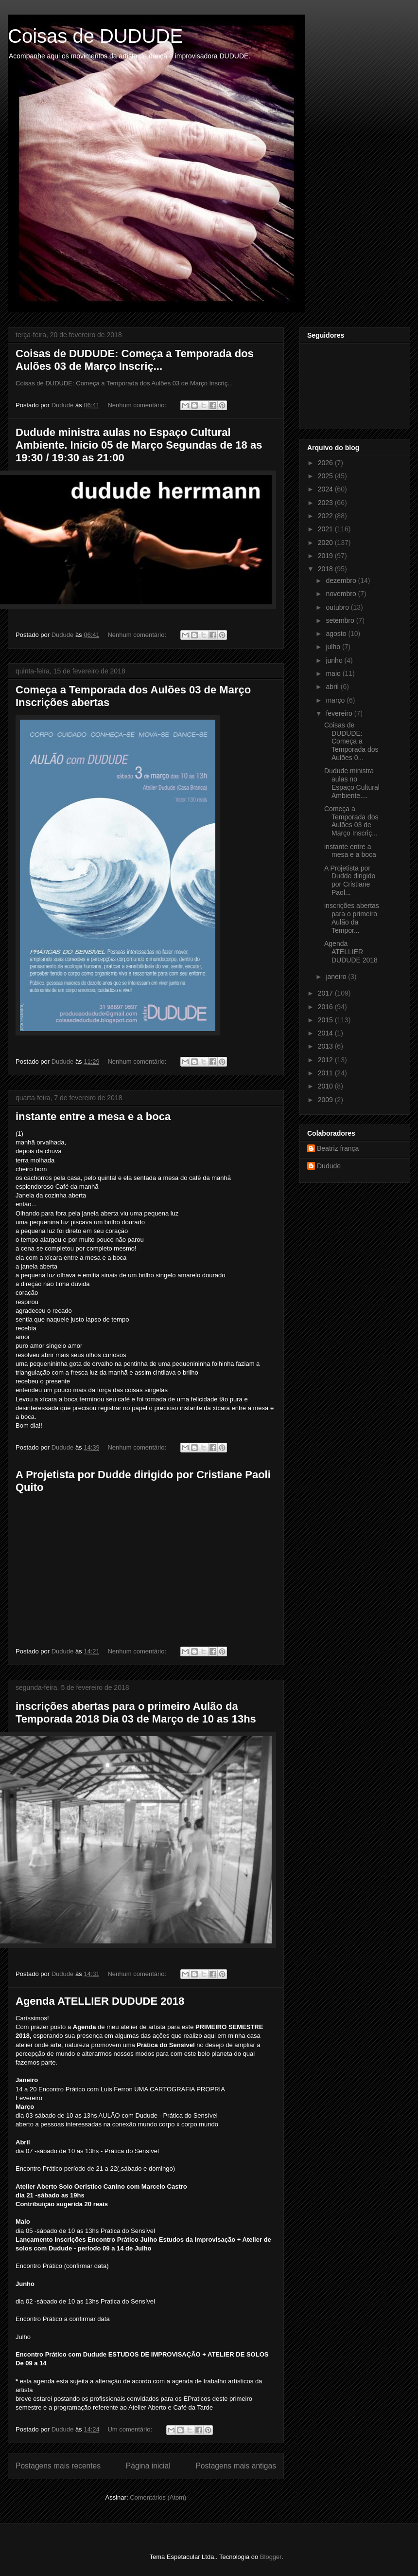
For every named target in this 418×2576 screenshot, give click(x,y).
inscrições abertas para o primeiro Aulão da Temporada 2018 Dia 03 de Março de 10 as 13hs (136, 1712)
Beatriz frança (338, 1148)
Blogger (270, 2556)
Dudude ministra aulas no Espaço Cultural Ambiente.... (352, 783)
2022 (326, 516)
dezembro (342, 580)
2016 (326, 1007)
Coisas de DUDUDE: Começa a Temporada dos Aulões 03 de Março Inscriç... (135, 359)
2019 (326, 556)
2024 (326, 489)
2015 (326, 1020)
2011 (326, 1073)
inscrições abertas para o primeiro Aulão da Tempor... (351, 918)
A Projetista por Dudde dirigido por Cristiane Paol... (349, 880)
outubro (338, 607)
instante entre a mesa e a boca (93, 1116)
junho (335, 660)
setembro (341, 620)
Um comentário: (130, 2429)
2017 (326, 993)
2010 (326, 1086)
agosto (337, 633)
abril (333, 686)
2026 (326, 463)
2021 (326, 529)
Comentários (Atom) (158, 2497)
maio (334, 673)
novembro (342, 594)
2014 (326, 1033)
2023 (326, 503)
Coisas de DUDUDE (95, 36)
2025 (326, 476)
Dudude (329, 1166)
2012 (326, 1060)
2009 (326, 1100)
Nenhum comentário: (137, 405)
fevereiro (340, 713)
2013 (326, 1046)
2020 (326, 542)
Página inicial (148, 2466)
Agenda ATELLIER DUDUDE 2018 (100, 2001)
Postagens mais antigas (235, 2466)
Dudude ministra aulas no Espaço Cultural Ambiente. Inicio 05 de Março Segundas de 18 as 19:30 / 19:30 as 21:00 (139, 445)
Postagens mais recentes (58, 2466)
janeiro (337, 976)
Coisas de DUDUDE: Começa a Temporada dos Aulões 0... (351, 741)
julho (334, 647)
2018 (326, 569)
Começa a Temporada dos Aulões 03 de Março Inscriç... (351, 821)
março (336, 700)
